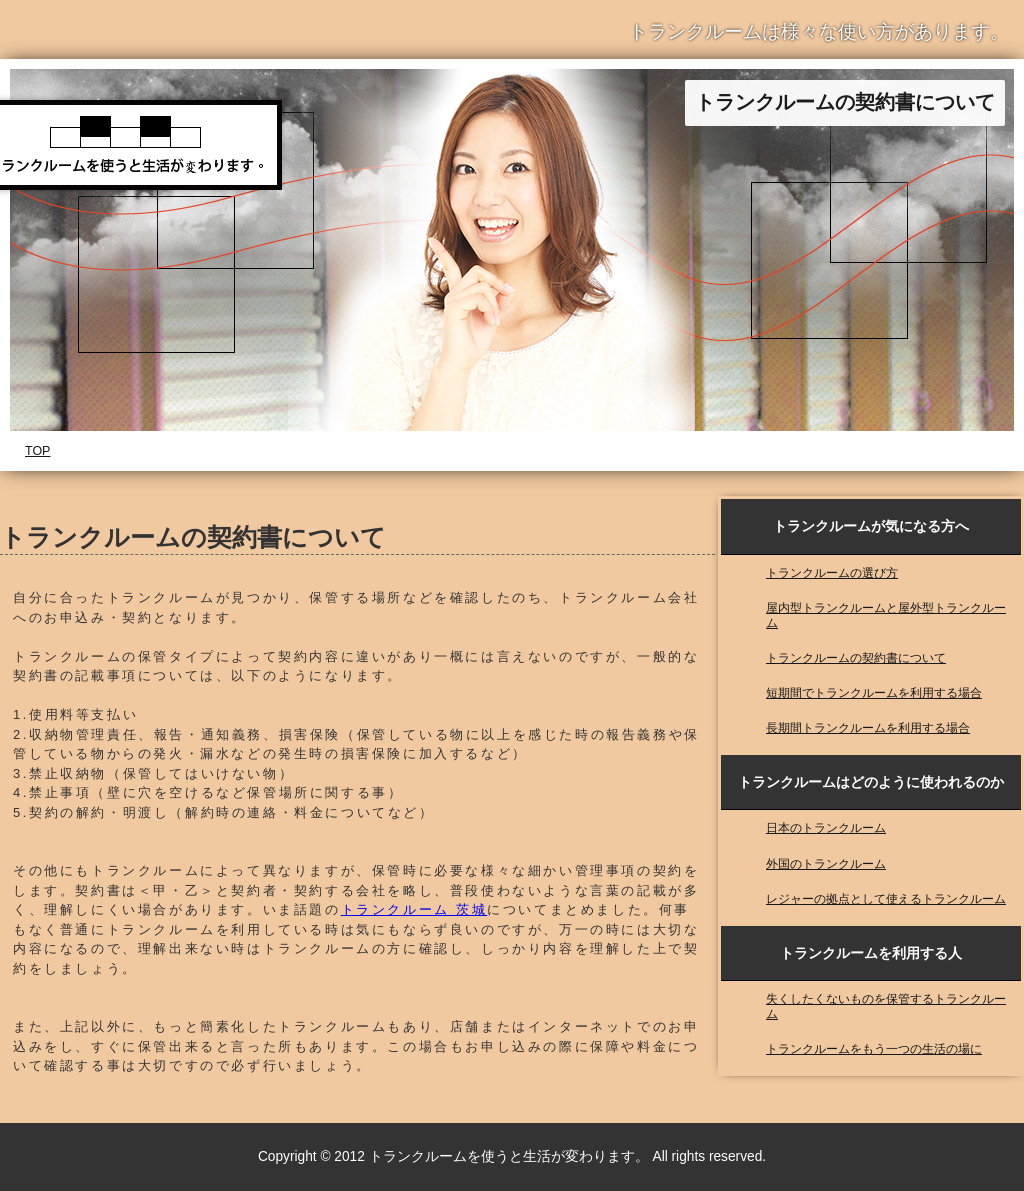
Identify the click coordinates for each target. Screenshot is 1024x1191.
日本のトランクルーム (826, 827)
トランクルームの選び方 (832, 572)
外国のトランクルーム (826, 863)
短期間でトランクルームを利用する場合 (874, 692)
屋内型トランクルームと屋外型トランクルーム (886, 615)
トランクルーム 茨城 (414, 909)
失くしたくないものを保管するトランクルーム (886, 1006)
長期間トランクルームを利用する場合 (868, 727)
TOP (37, 451)
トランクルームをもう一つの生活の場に (874, 1048)
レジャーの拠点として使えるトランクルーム (886, 898)
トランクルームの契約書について (856, 657)
